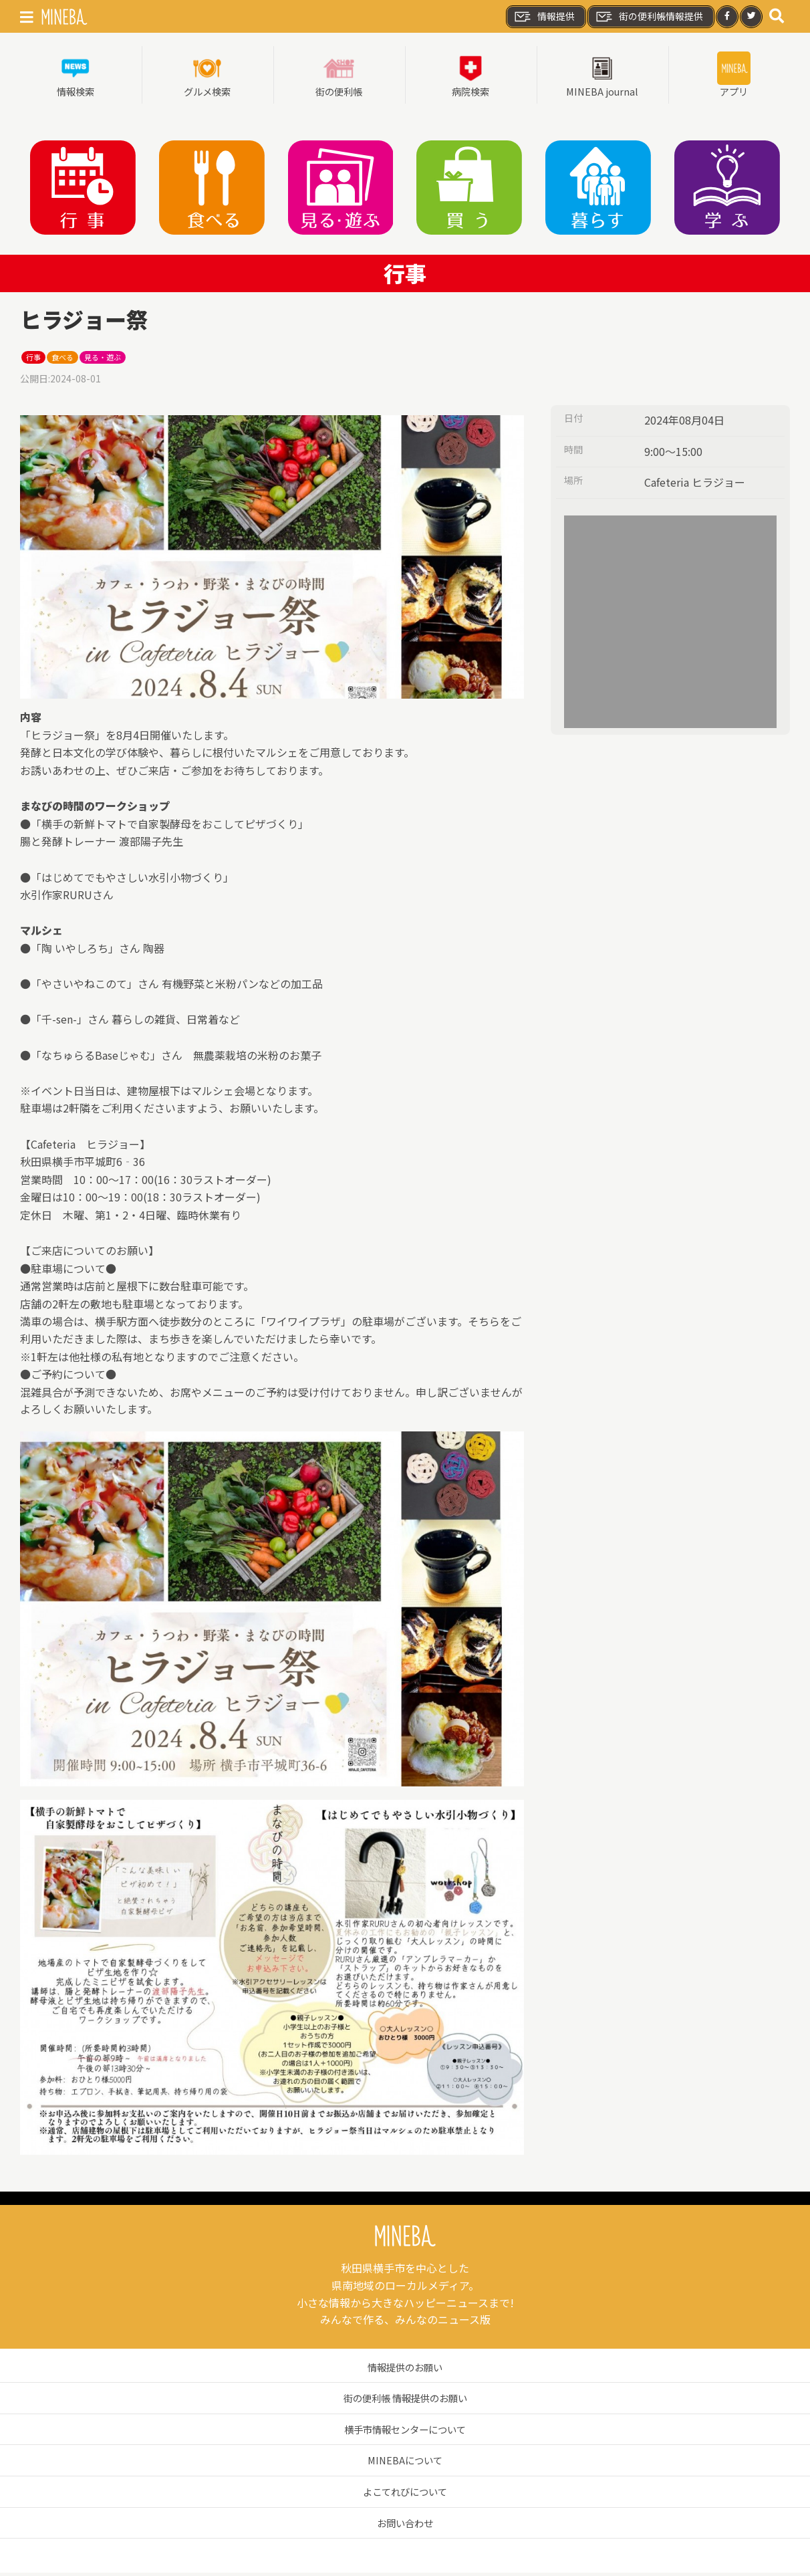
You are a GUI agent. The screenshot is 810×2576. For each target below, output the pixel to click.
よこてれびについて (405, 2494)
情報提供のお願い (405, 2370)
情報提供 (544, 17)
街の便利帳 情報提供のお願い (405, 2401)
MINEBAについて (405, 2463)
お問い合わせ (405, 2526)
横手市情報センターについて (405, 2432)
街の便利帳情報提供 (649, 17)
